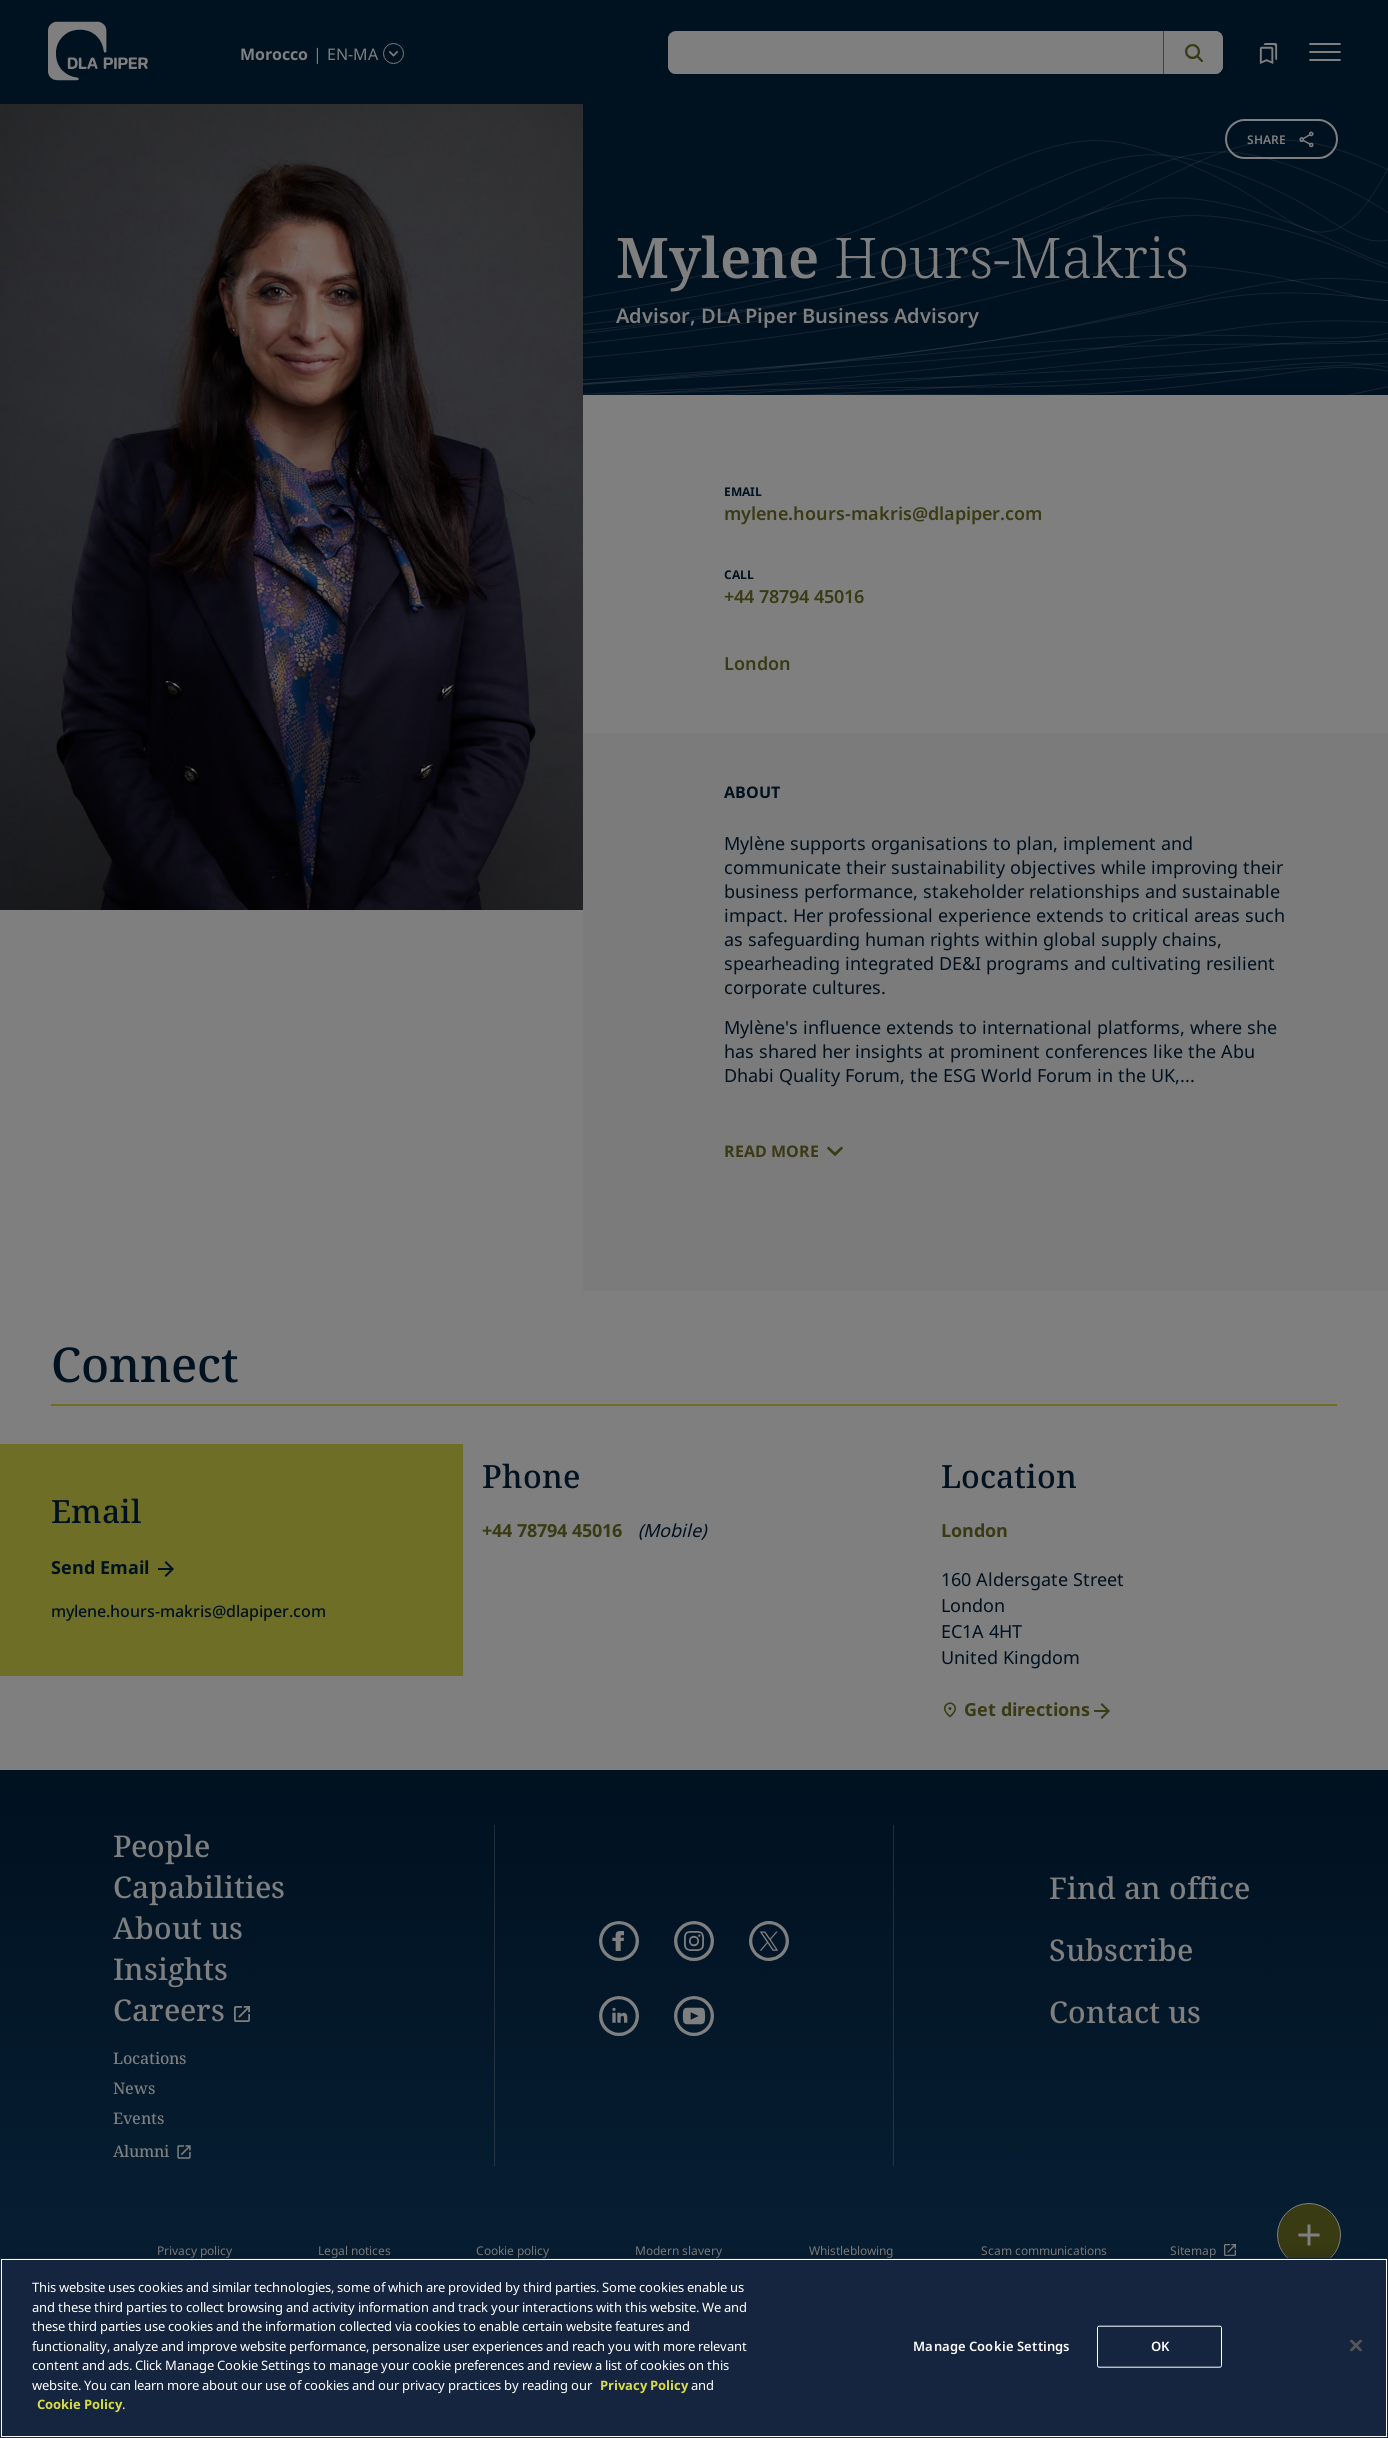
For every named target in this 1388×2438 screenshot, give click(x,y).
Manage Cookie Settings (991, 2346)
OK (1160, 2346)
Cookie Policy (79, 2404)
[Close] (1356, 2346)
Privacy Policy (644, 2385)
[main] (694, 2348)
